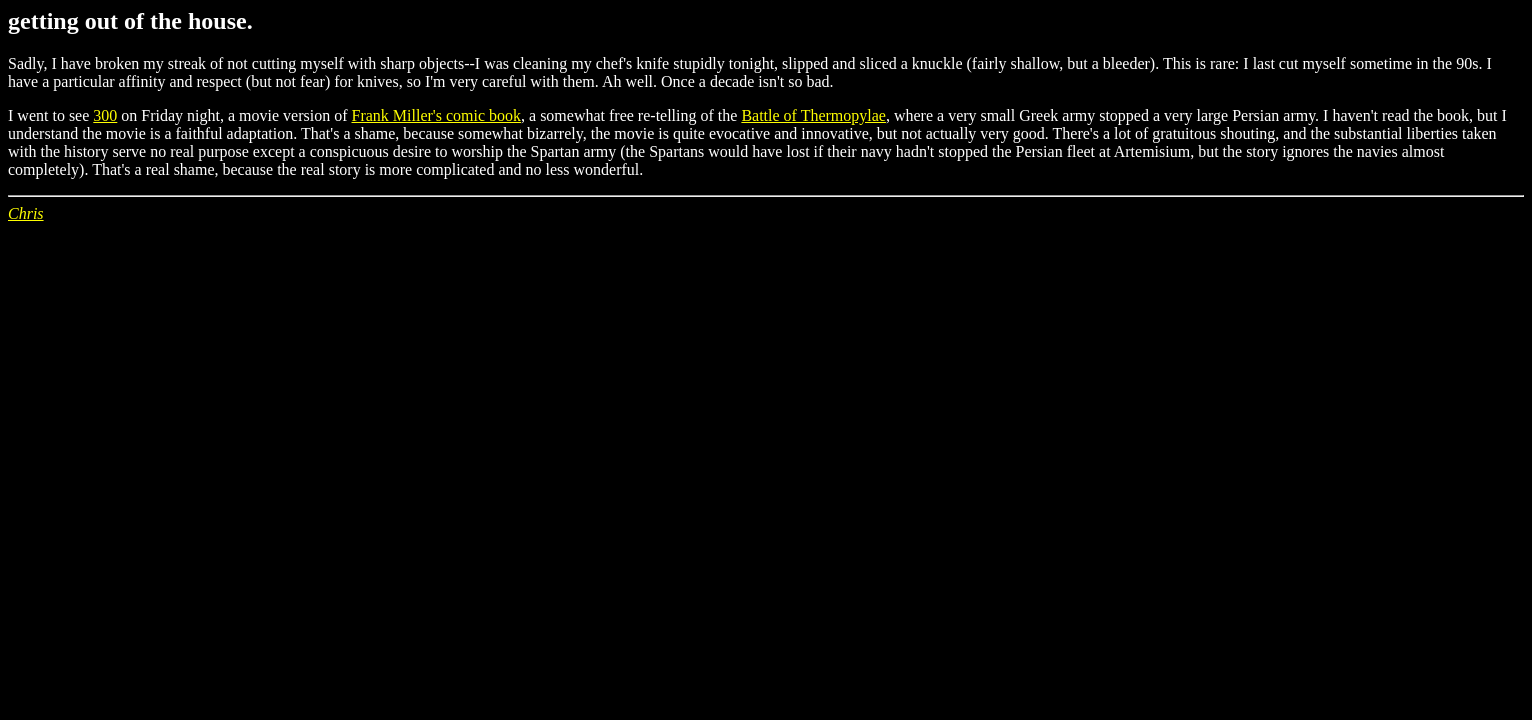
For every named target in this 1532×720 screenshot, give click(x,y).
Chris (26, 213)
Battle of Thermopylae (813, 115)
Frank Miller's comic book (437, 115)
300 (105, 115)
